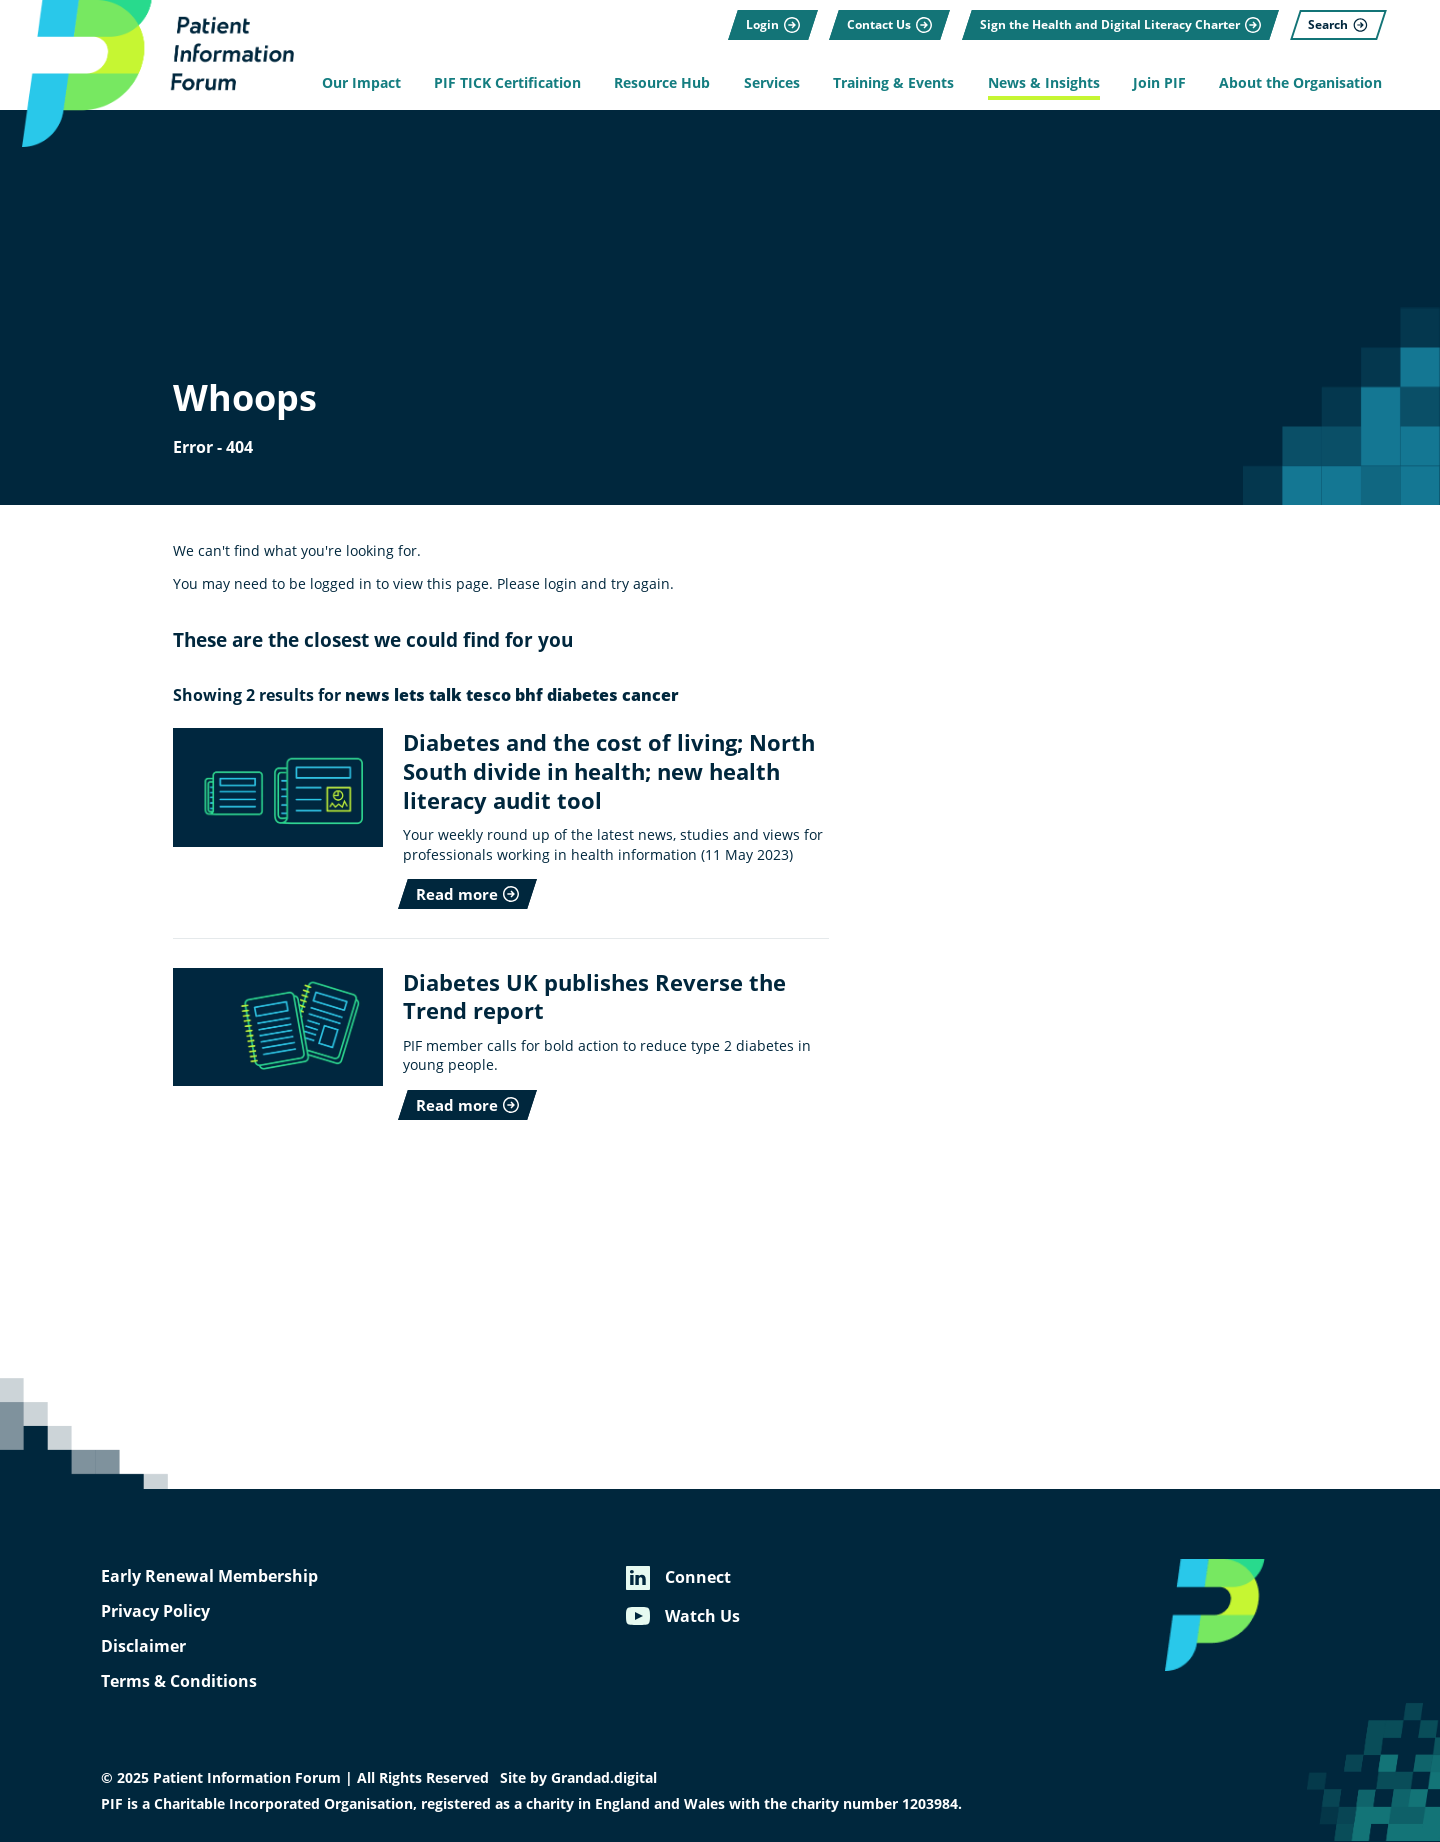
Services (772, 83)
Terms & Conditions (179, 1681)
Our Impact (361, 83)
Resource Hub (662, 83)
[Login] (773, 25)
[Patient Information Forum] (150, 73)
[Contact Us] (889, 25)
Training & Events (893, 83)
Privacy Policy (155, 1611)
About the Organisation (1300, 83)
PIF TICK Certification (507, 83)
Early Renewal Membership (209, 1576)
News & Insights (1044, 83)
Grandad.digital (604, 1778)
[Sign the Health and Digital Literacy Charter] (1120, 25)
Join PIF (1159, 83)
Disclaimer (143, 1646)
